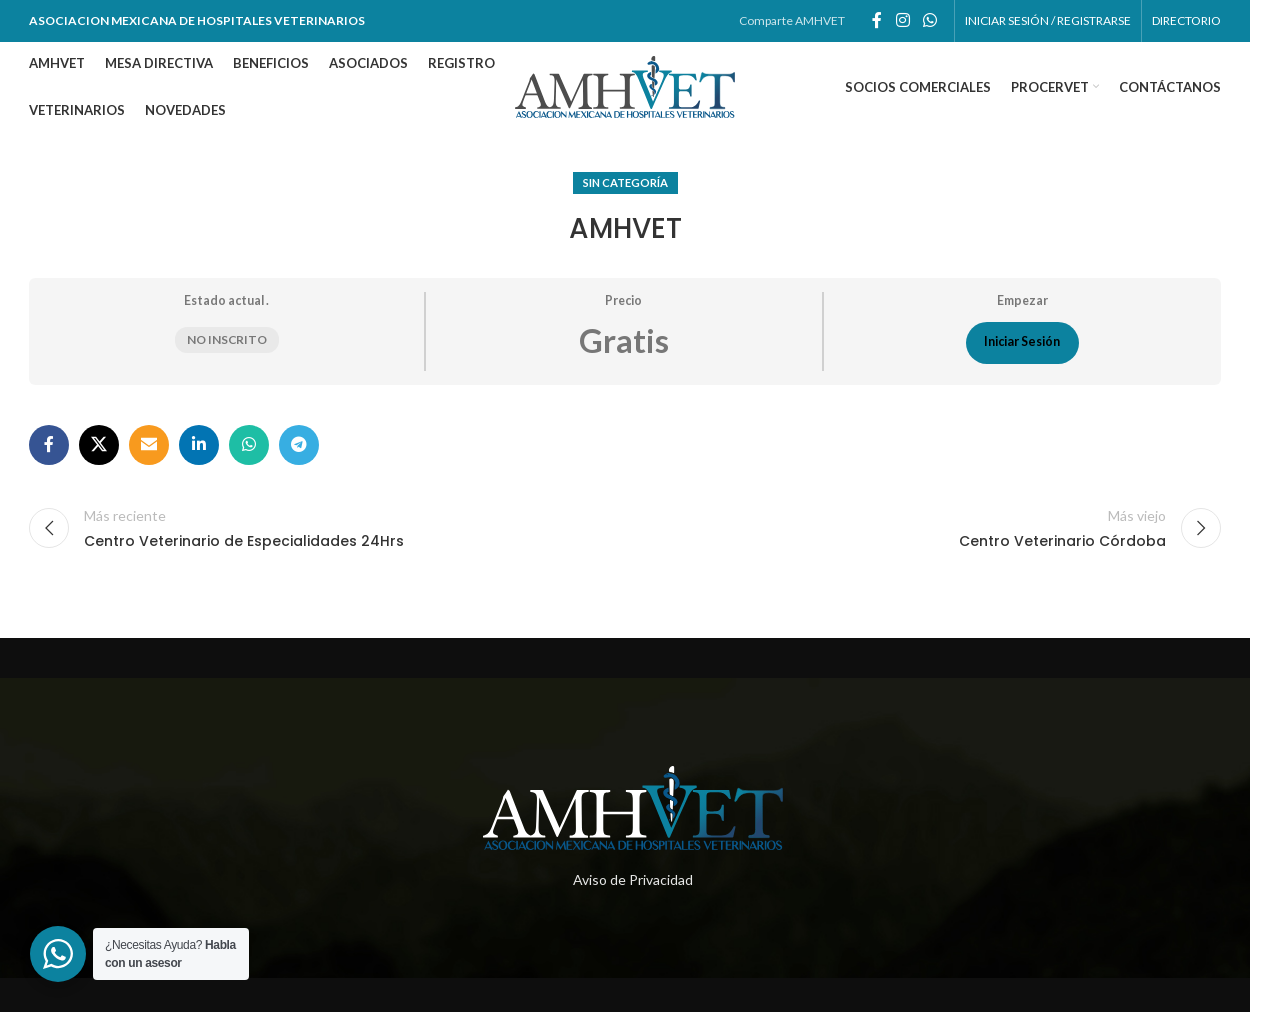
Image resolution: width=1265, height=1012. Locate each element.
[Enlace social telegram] (299, 445)
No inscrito (227, 340)
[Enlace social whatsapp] (930, 21)
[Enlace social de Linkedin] (199, 445)
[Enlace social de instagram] (902, 21)
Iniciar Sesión (1022, 342)
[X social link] (99, 445)
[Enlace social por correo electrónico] (149, 445)
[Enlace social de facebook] (877, 21)
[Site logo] (625, 85)
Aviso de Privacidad (633, 879)
